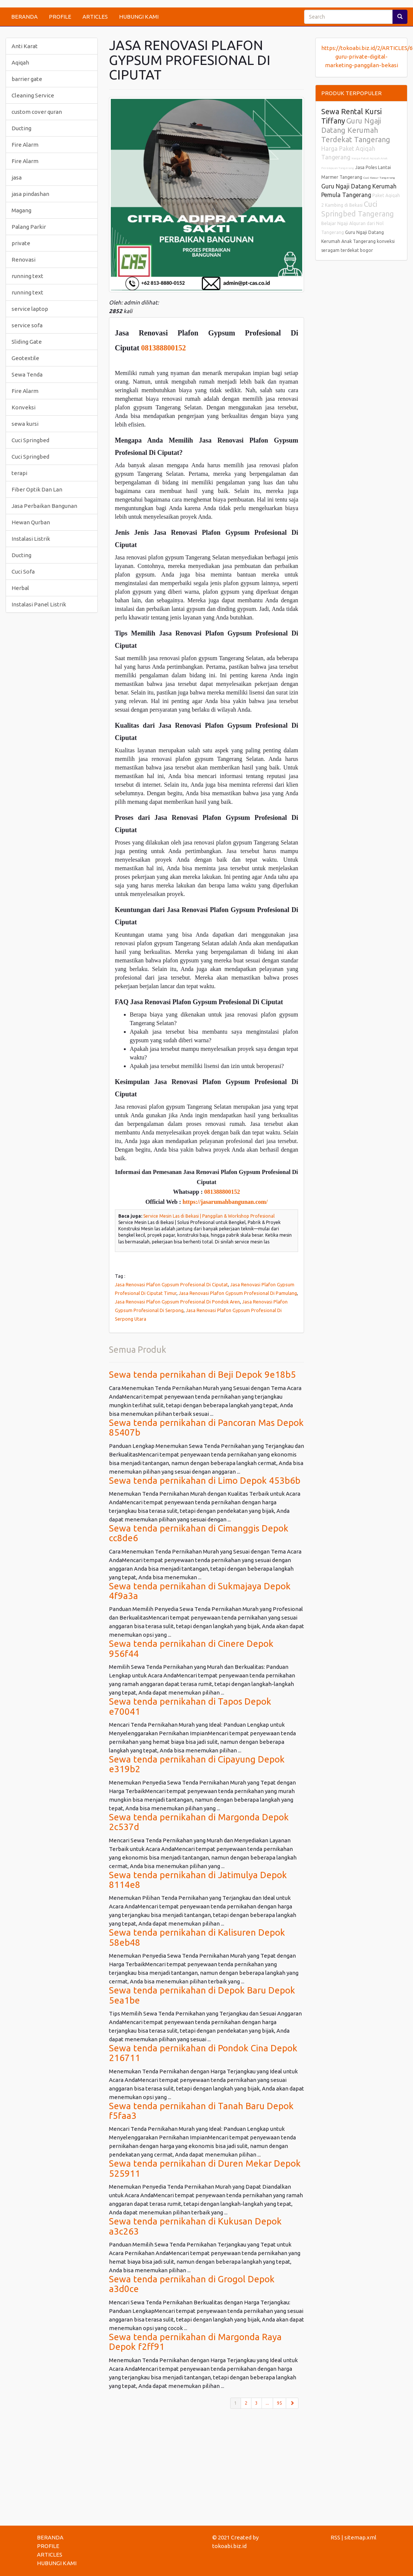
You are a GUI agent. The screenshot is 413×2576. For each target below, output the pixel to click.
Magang (21, 210)
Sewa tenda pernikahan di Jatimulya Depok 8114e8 (198, 1880)
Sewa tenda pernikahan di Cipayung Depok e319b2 (197, 1764)
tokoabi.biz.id (229, 2546)
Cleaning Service (33, 95)
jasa (17, 177)
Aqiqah (20, 62)
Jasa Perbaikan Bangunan (44, 506)
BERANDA (24, 16)
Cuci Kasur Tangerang (379, 177)
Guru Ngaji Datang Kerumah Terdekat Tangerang (355, 130)
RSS (335, 2537)
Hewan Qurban (31, 522)
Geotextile (25, 358)
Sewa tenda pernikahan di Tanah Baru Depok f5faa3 (201, 2111)
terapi (19, 473)
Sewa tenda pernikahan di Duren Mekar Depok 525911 (205, 2168)
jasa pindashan (30, 194)
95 (279, 2403)
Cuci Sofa (23, 571)
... (267, 2403)
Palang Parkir (29, 227)
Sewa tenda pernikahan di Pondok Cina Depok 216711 (203, 2053)
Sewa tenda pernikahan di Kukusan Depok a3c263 (195, 2226)
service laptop (30, 309)
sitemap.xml (360, 2537)
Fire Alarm (25, 144)
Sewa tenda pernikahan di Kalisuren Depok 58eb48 (197, 1937)
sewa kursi (25, 424)
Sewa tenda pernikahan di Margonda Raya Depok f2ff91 (195, 2342)
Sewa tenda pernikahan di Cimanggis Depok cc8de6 (198, 1533)
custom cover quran (37, 112)
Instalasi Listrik (31, 539)
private (21, 243)
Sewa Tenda (27, 374)
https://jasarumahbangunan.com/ (224, 1202)
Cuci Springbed (30, 440)
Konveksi (23, 407)
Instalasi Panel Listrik (39, 604)
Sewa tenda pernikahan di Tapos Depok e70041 (190, 1706)
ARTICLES (95, 16)
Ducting (21, 128)
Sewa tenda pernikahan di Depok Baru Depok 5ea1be (202, 1995)
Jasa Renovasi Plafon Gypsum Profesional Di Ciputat (171, 1284)
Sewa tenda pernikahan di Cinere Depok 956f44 (191, 1648)
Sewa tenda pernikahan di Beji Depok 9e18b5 (202, 1375)
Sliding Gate (27, 341)
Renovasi (23, 259)
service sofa (27, 325)
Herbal (20, 588)
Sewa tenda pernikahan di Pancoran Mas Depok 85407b (206, 1427)
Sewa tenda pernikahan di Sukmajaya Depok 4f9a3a (200, 1591)
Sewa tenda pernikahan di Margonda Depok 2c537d (199, 1822)
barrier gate (27, 79)
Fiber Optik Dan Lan (37, 489)
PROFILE (60, 16)
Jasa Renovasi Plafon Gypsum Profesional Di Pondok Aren (177, 1301)
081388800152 (163, 348)
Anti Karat (25, 46)
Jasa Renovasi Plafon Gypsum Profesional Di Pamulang (238, 1293)
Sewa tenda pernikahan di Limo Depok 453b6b (204, 1481)
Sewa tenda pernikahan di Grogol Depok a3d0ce (192, 2284)
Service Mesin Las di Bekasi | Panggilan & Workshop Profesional (209, 1216)
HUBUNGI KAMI (139, 16)
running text (27, 276)
